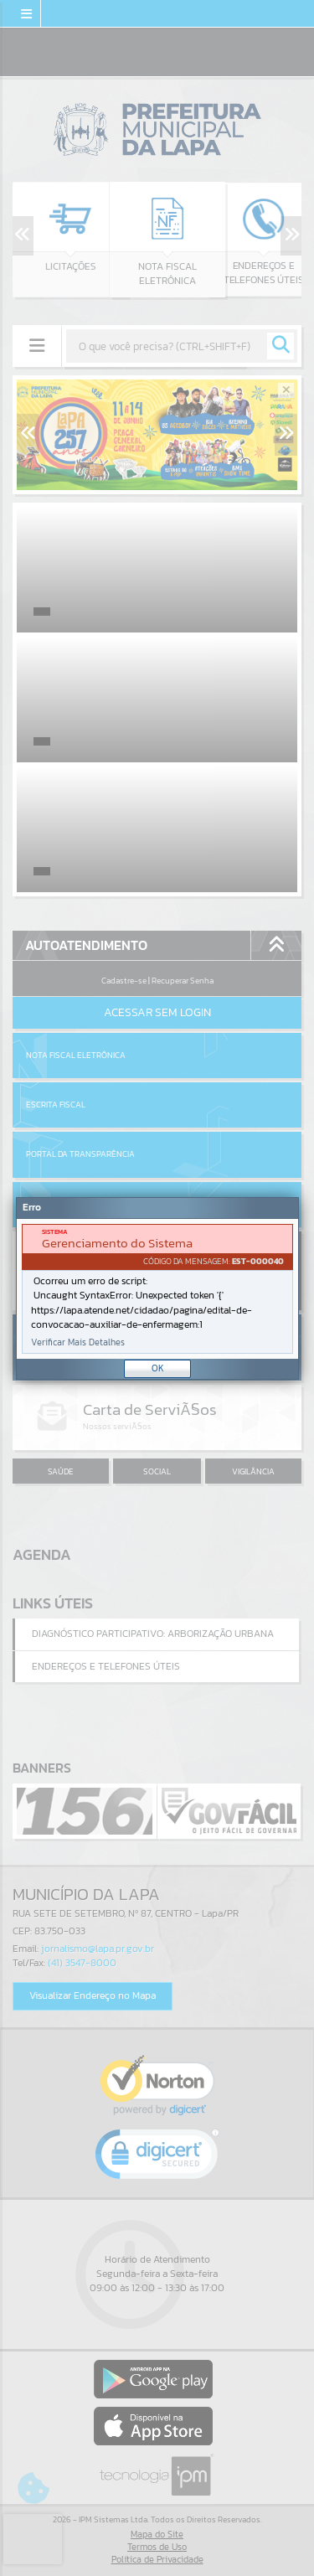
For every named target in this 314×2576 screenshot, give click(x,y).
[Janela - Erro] (157, 1288)
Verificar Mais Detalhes (78, 1342)
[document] (157, 1289)
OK (158, 1368)
